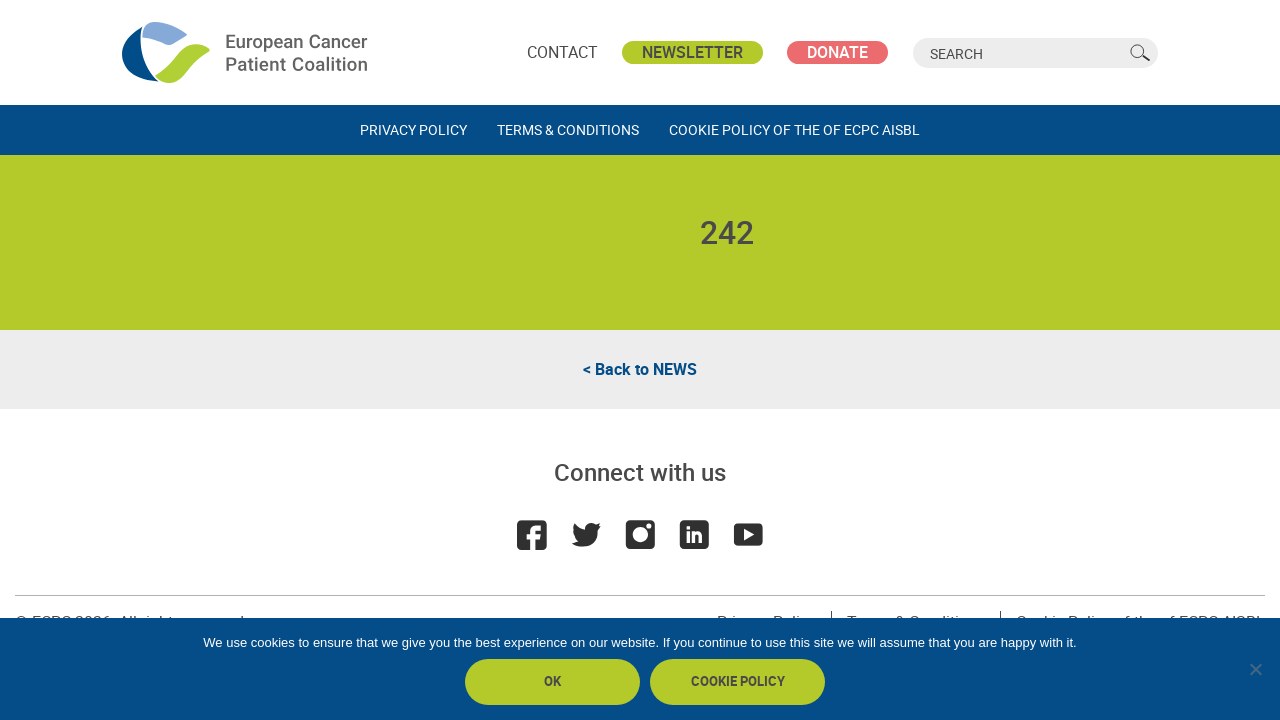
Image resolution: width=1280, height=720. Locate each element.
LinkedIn (694, 535)
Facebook (532, 535)
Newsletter (692, 52)
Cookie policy (738, 681)
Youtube (748, 535)
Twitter (586, 535)
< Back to (640, 369)
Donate (837, 52)
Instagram (640, 535)
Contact (562, 52)
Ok (552, 681)
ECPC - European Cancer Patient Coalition (247, 52)
